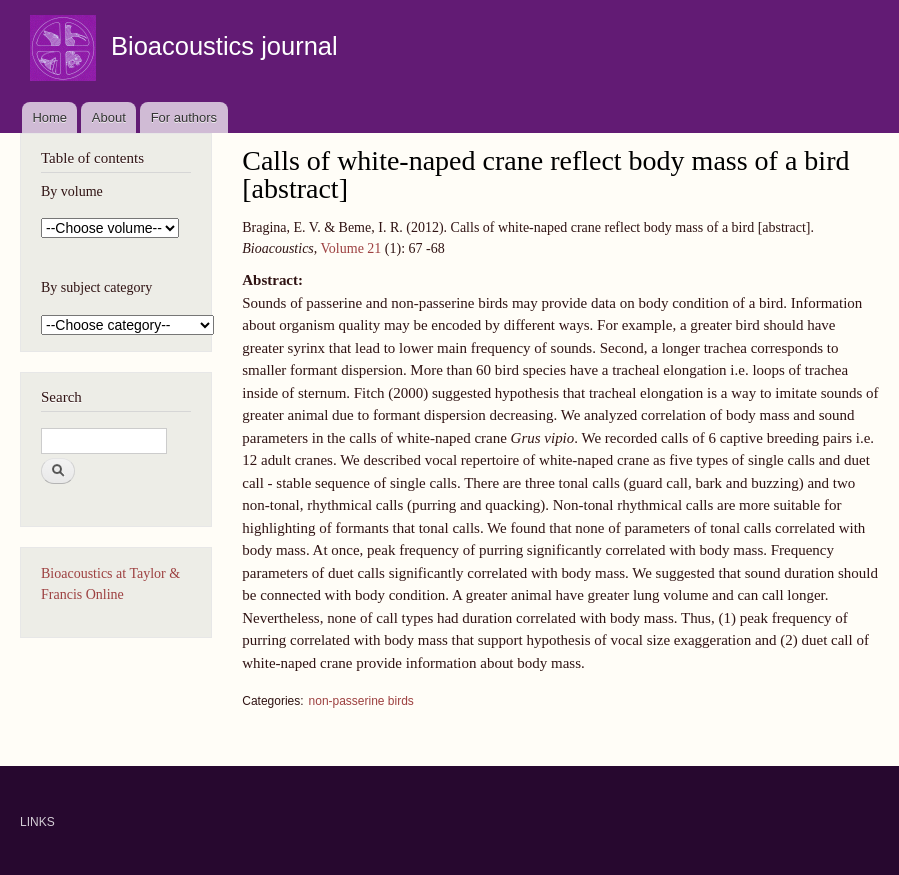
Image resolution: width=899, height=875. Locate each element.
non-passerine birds (361, 701)
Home (49, 117)
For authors (184, 117)
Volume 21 (351, 248)
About (109, 117)
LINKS (37, 822)
